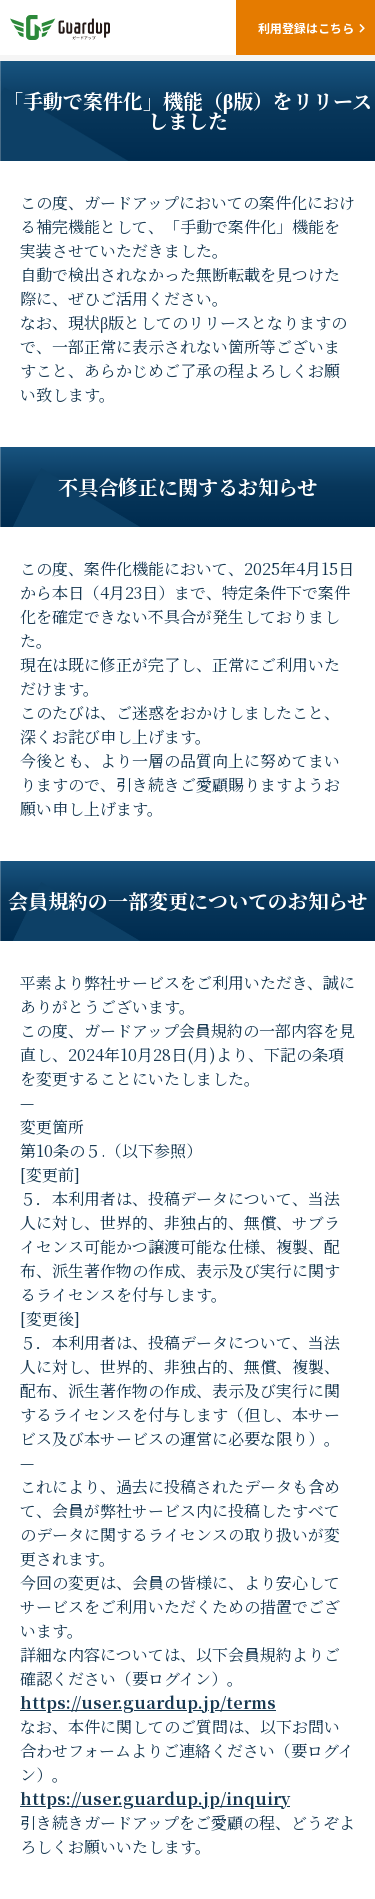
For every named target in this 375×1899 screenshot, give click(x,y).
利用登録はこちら (306, 27)
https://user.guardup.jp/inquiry (155, 1798)
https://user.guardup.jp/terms (148, 1702)
